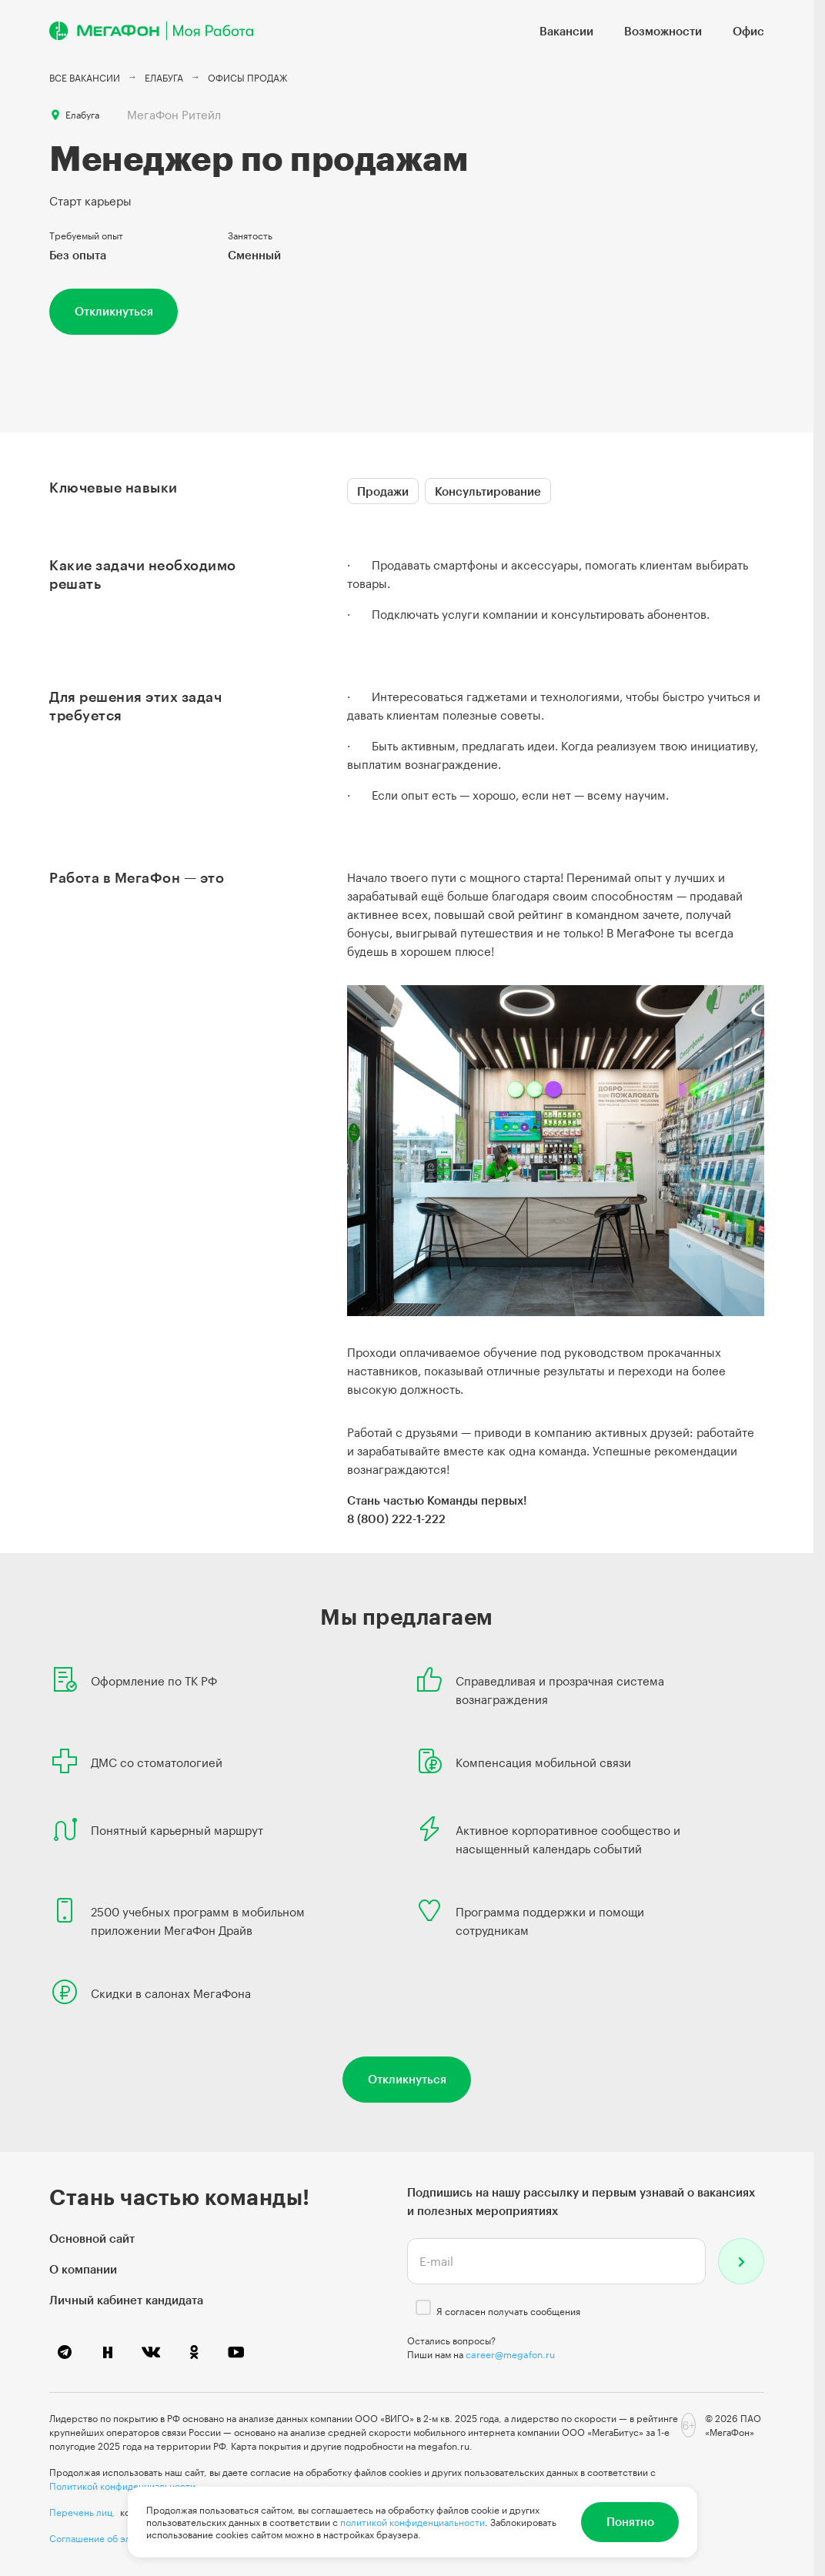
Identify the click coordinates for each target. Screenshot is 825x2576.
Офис (748, 31)
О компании (83, 2269)
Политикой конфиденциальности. (124, 2486)
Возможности (663, 31)
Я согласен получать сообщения (508, 2311)
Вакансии (566, 31)
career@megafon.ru (510, 2354)
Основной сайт (92, 2238)
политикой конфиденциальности (412, 2522)
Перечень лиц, (82, 2512)
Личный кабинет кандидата (126, 2300)
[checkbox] (423, 2307)
